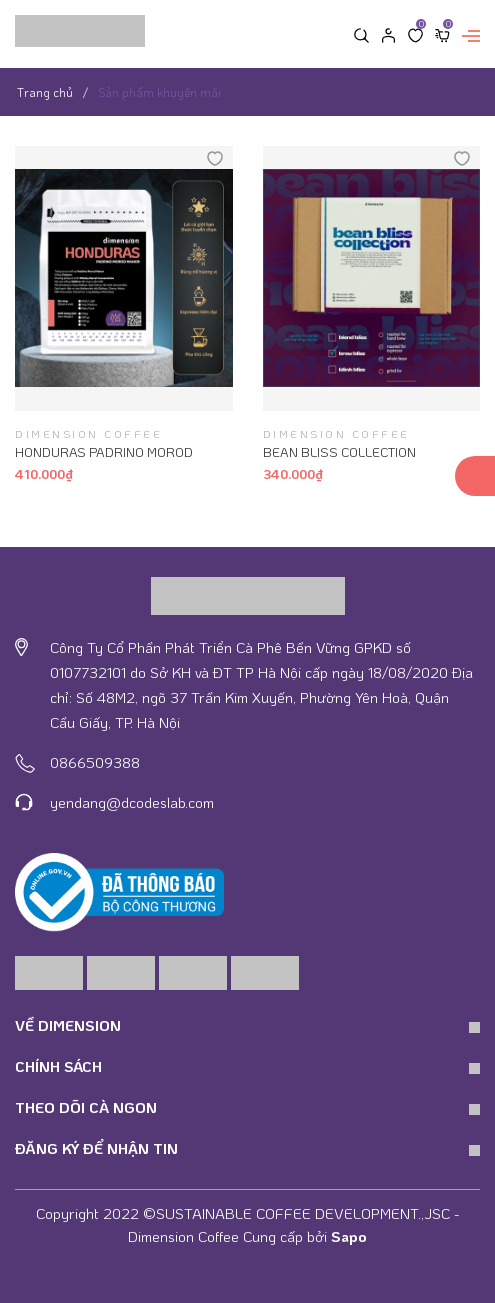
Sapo (349, 1236)
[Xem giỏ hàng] (442, 34)
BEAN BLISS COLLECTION (339, 451)
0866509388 (95, 762)
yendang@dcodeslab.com (132, 802)
